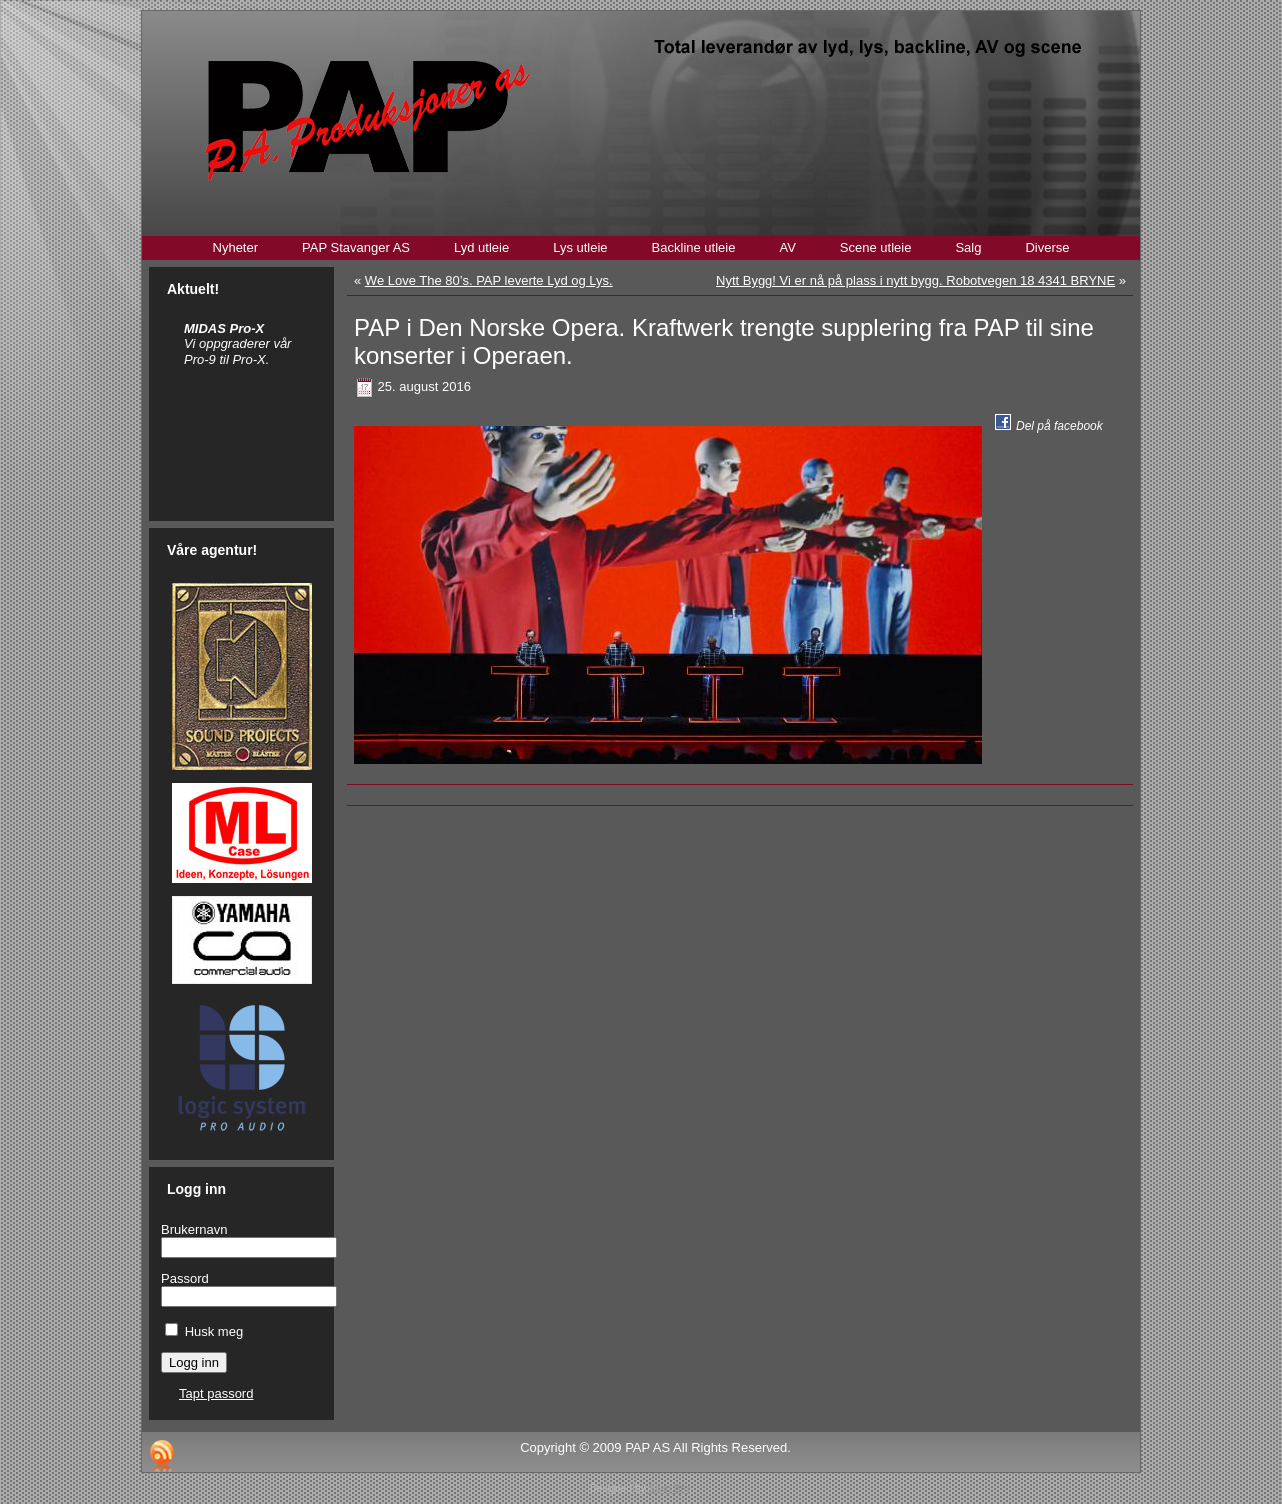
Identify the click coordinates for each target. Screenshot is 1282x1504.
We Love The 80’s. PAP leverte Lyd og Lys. (489, 280)
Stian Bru (668, 1488)
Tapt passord (216, 1393)
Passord (185, 1278)
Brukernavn (194, 1229)
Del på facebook (1059, 426)
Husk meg (214, 1331)
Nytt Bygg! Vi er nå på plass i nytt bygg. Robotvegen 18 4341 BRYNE (915, 280)
